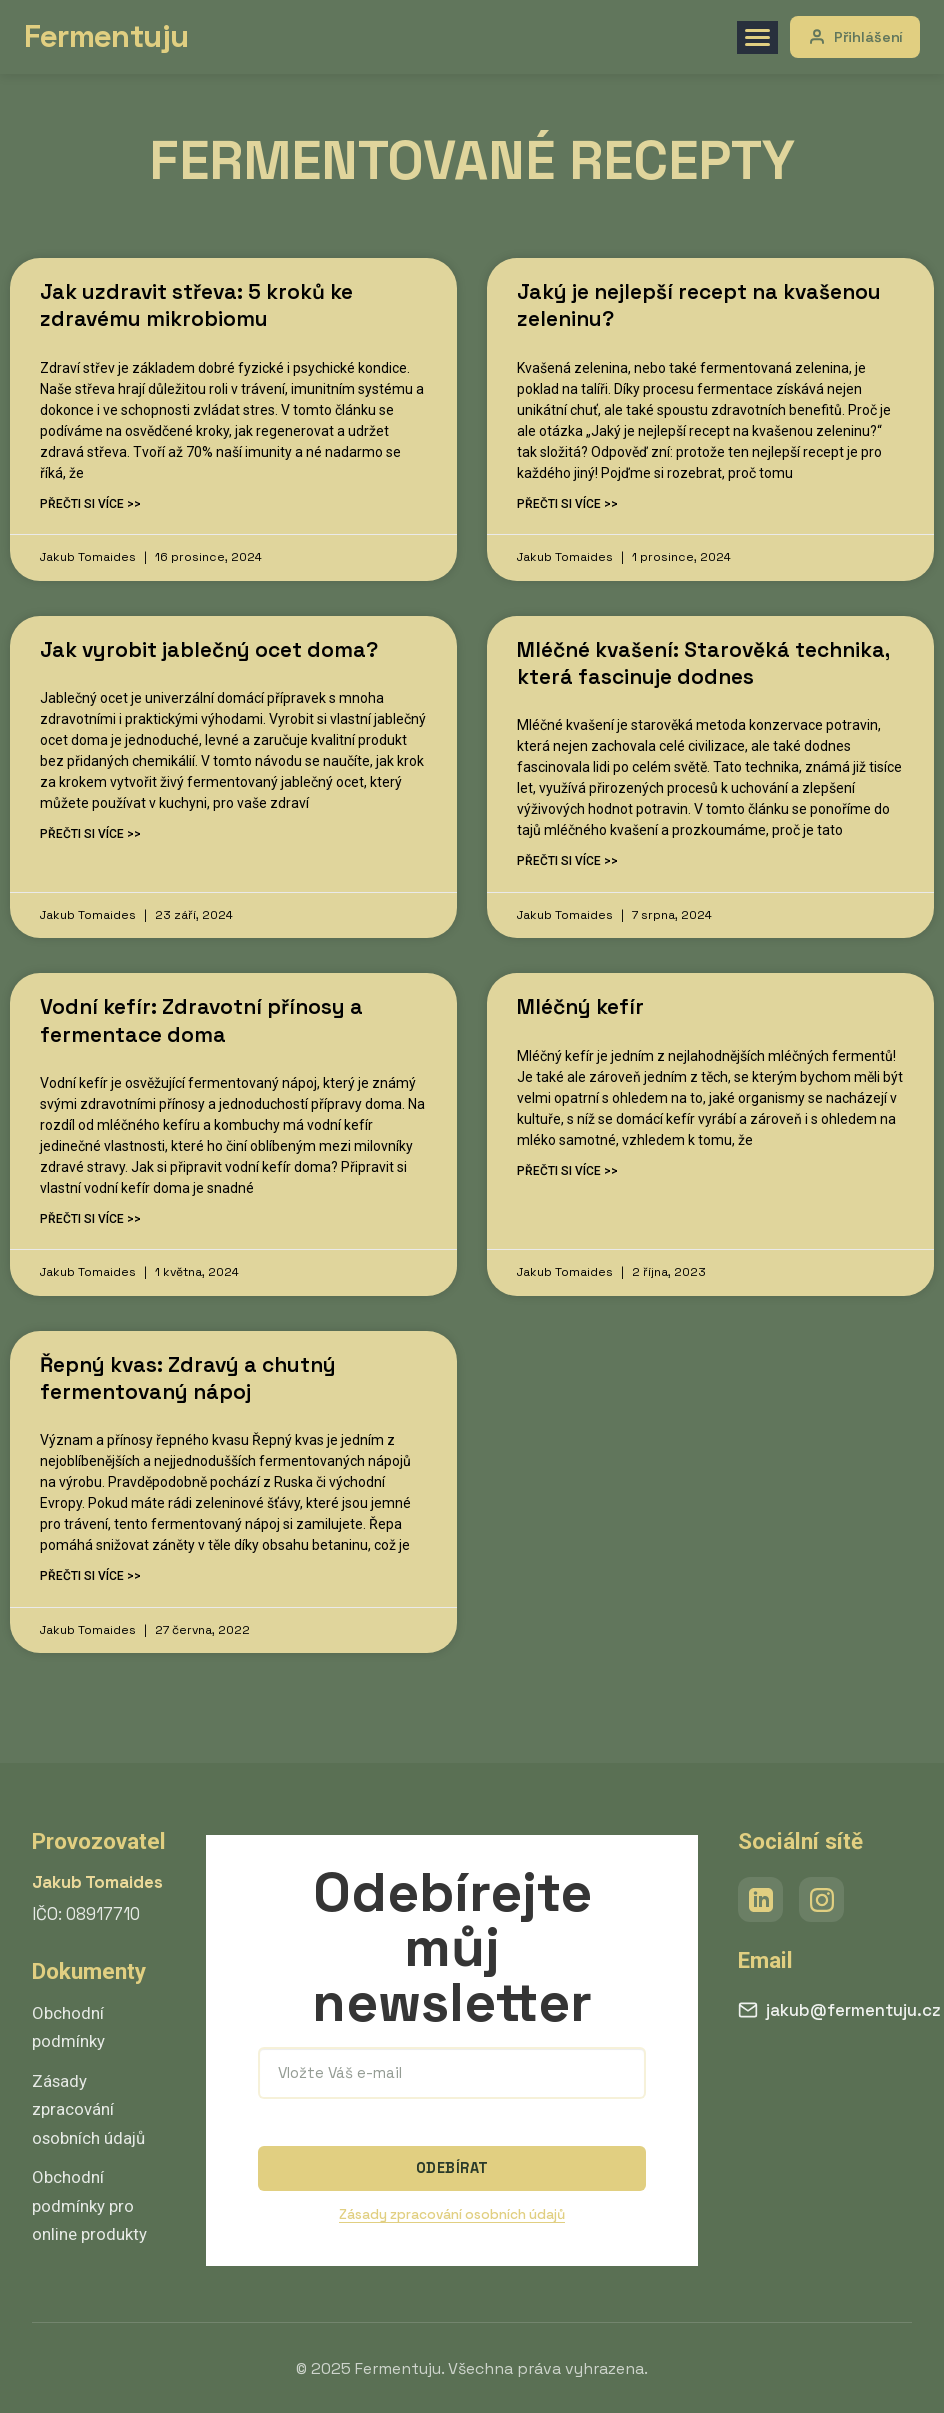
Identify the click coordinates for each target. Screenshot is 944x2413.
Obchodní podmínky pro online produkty (89, 2205)
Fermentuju (107, 36)
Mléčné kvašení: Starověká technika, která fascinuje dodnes (703, 663)
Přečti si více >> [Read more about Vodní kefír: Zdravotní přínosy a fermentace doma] (90, 1219)
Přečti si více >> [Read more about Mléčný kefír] (567, 1171)
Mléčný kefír (580, 1006)
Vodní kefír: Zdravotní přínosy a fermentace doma (201, 1020)
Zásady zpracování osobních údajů (88, 2109)
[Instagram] (821, 1899)
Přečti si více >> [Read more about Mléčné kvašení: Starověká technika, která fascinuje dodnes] (567, 861)
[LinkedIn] (760, 1899)
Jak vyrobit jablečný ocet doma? (209, 649)
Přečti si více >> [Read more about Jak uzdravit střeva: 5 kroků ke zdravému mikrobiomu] (90, 504)
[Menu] (755, 37)
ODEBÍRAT (452, 2168)
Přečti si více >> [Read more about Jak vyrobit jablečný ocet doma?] (90, 834)
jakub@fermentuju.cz (839, 2010)
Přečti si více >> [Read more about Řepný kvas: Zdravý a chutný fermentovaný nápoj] (90, 1576)
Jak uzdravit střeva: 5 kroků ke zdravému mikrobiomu (196, 305)
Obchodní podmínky (68, 2027)
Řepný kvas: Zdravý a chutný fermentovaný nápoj (188, 1378)
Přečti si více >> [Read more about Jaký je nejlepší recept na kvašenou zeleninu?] (567, 504)
